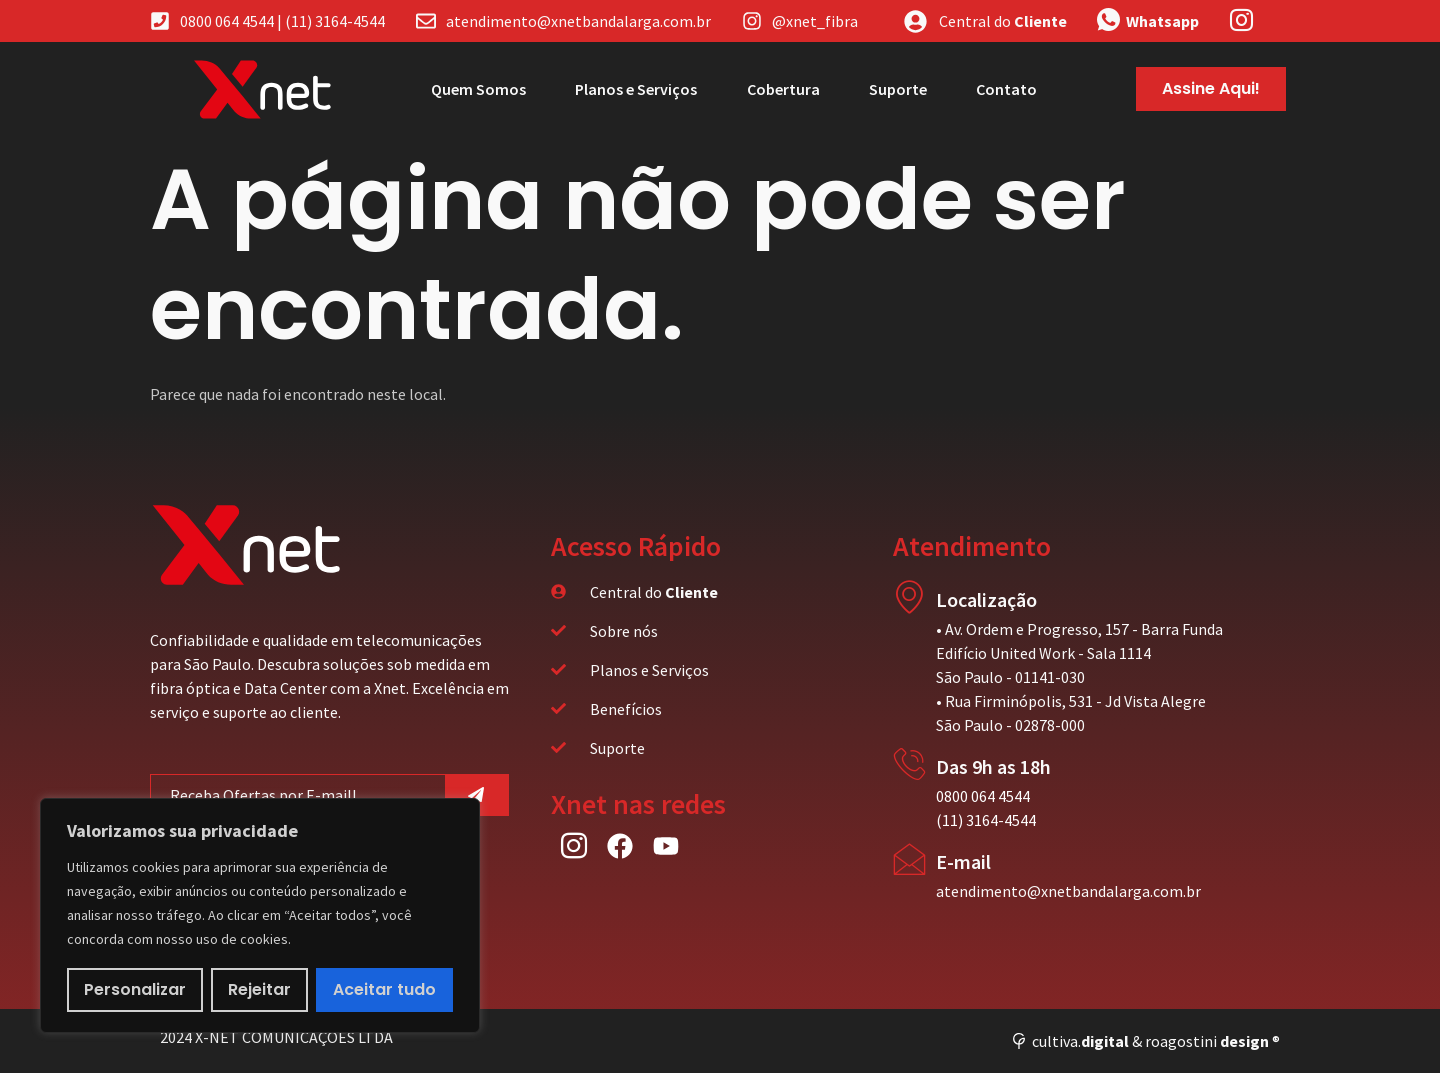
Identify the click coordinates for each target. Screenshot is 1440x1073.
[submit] (477, 795)
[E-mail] (909, 858)
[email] (298, 795)
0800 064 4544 (983, 796)
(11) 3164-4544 (986, 820)
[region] (260, 916)
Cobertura (781, 89)
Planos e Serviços (634, 89)
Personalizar (135, 989)
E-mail (963, 861)
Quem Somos (475, 89)
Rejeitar (260, 989)
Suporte (897, 89)
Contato (1006, 89)
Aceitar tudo (384, 989)
